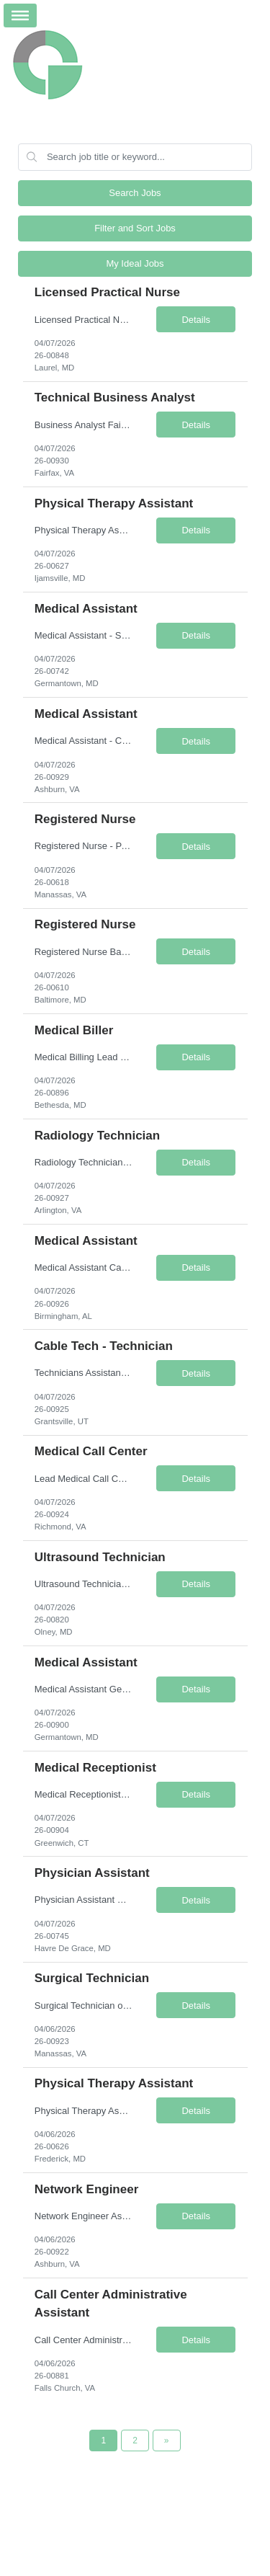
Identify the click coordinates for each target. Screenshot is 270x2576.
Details (195, 319)
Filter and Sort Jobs (135, 228)
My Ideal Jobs (134, 263)
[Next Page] (167, 2440)
